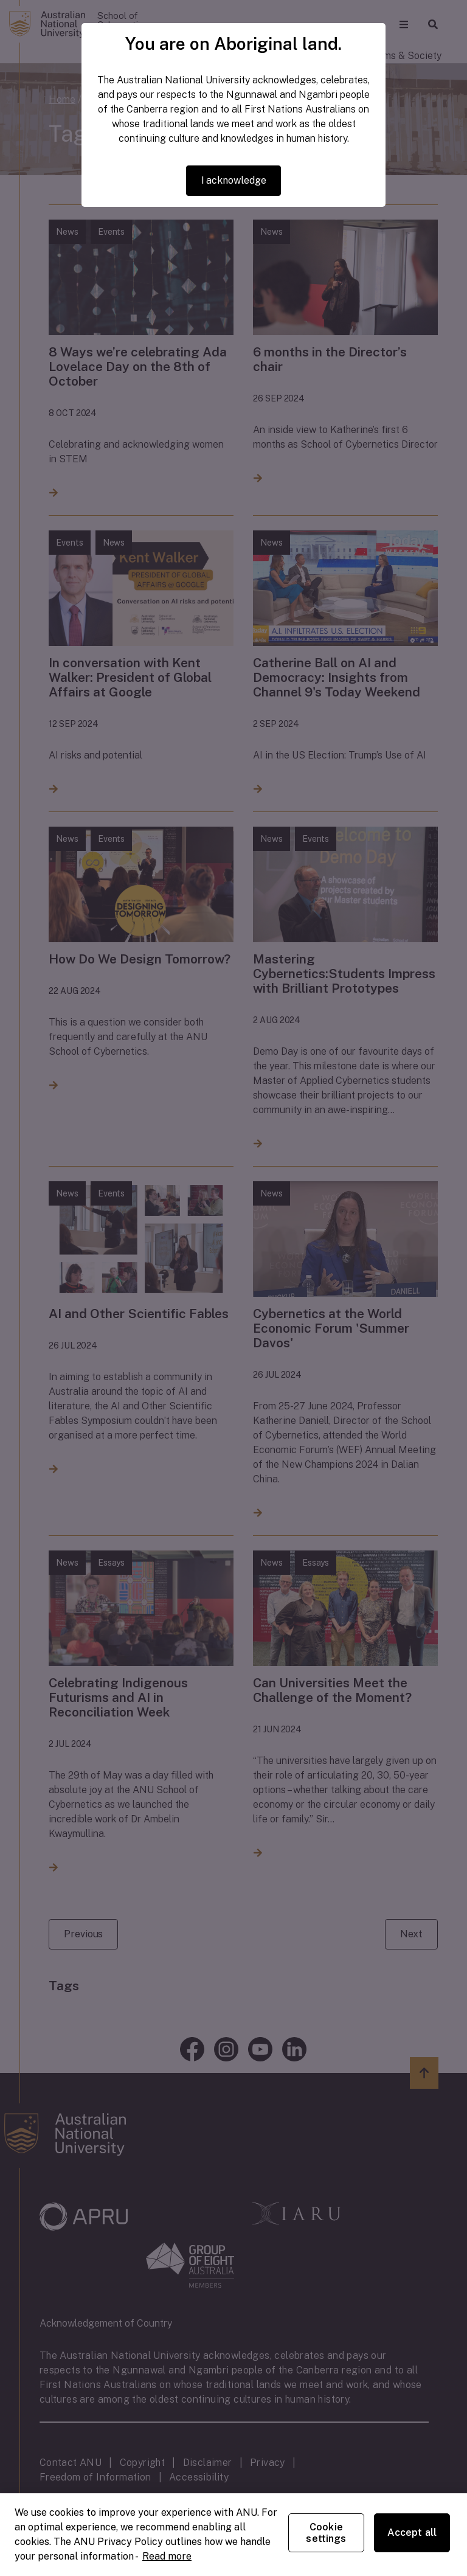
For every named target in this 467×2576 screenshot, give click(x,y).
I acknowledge (233, 180)
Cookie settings (326, 2532)
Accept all (412, 2532)
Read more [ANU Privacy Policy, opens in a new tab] (167, 2556)
